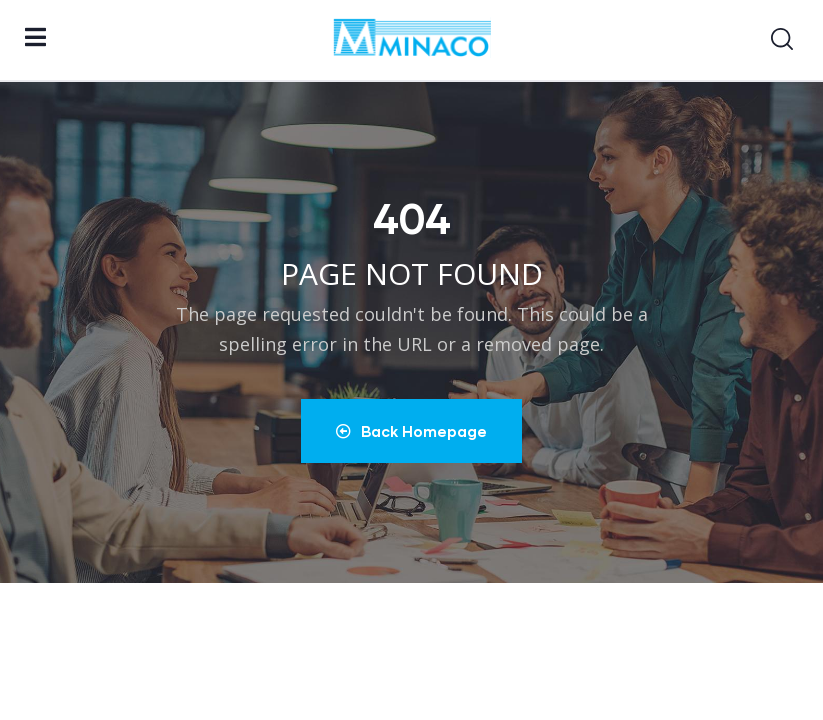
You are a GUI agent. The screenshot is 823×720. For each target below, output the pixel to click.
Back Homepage (411, 431)
